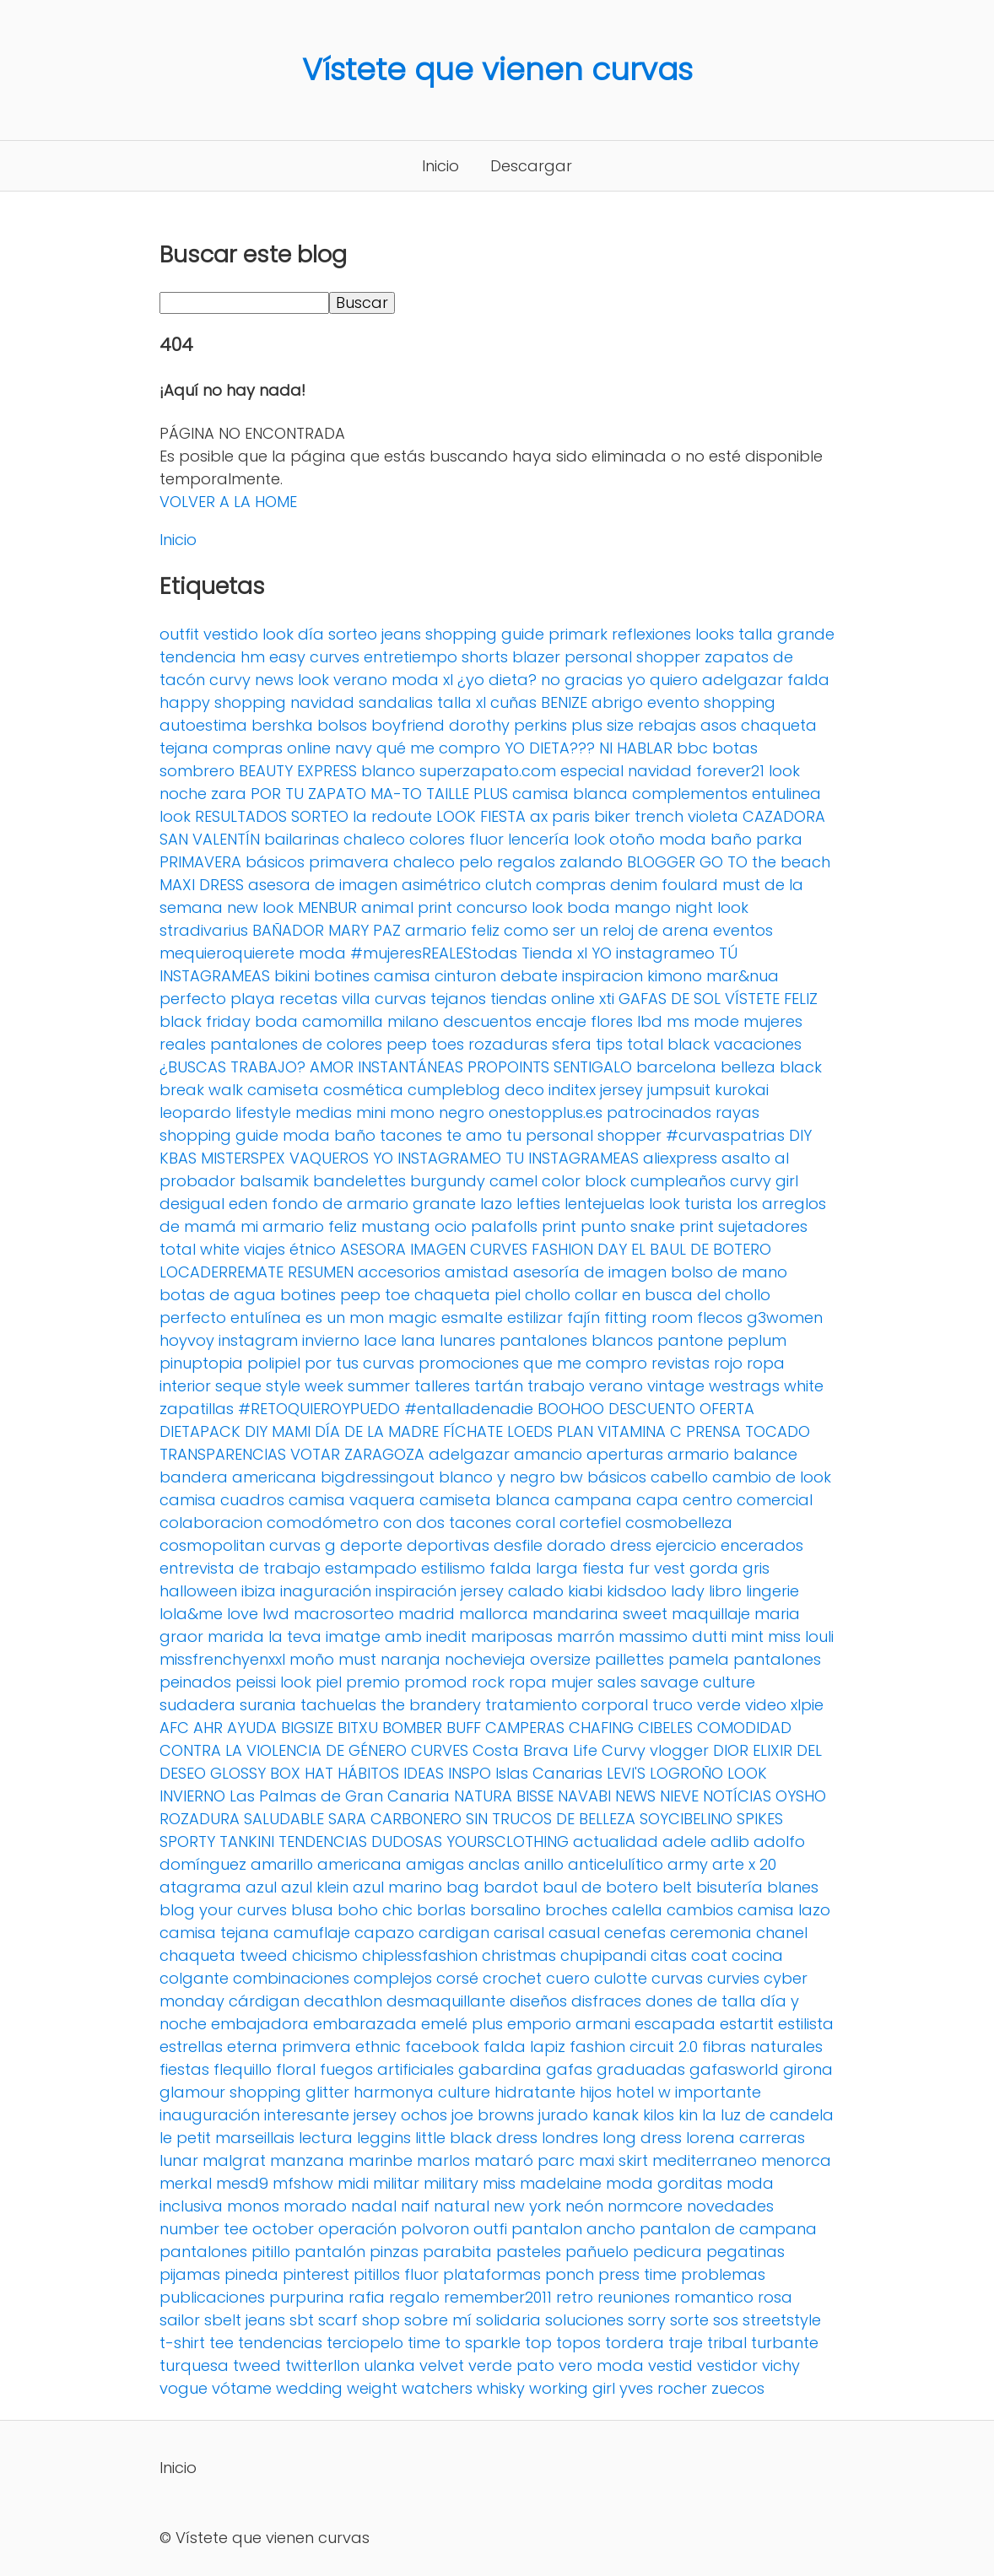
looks (714, 634)
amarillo (282, 1864)
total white (199, 1249)
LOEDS (530, 1431)
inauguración (209, 2114)
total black (668, 1044)
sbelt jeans (244, 2319)
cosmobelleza (678, 1522)
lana (418, 1340)
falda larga (533, 1568)
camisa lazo (783, 1909)
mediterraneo (704, 2160)
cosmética (363, 1089)
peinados (195, 1682)
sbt (301, 2319)
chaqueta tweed (223, 1955)
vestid (670, 2365)
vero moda (601, 2365)
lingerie (772, 1590)
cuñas (513, 702)
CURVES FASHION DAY (548, 1249)
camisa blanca (570, 793)
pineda (251, 2274)
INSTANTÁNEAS (410, 1066)
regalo (414, 2297)
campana (593, 1499)
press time (637, 2274)
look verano (342, 679)
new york (527, 2206)
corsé (457, 1978)
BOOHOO (571, 1408)
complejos (393, 1978)
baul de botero (600, 1887)
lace (380, 1340)
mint (747, 1636)
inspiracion (602, 975)
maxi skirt (613, 2160)
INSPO (469, 1773)
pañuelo (597, 2251)
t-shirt (182, 2342)
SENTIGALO (593, 1066)
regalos (526, 861)
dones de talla (701, 2001)
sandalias (396, 702)
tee (221, 2342)
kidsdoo (637, 1590)
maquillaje (711, 1613)
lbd (649, 1021)
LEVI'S (626, 1773)
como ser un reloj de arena (606, 930)
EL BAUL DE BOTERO (701, 1249)
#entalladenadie (468, 1408)
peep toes (425, 1044)
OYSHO (800, 1795)
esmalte (472, 1317)
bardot (510, 1887)
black (801, 1066)
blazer (536, 656)
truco (672, 1704)
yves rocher (663, 2388)
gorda (713, 1568)
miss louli (801, 1636)
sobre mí (438, 2319)
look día (293, 634)
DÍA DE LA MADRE (377, 1431)
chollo (547, 1294)
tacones (411, 1135)
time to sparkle (464, 2342)
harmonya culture (422, 2092)
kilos (658, 2114)
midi (353, 2183)
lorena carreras (745, 2137)
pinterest (316, 2274)
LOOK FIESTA (481, 816)
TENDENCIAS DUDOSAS (360, 1841)
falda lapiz (524, 2046)
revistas (680, 1363)
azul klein (314, 1887)
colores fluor (456, 839)
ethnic (378, 2046)
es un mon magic (371, 1317)
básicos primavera (317, 861)
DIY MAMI (278, 1431)
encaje (561, 1021)
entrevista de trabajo (240, 1568)
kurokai (742, 1089)
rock (488, 1682)
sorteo (352, 634)
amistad (477, 1272)
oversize (560, 1659)
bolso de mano (729, 1272)
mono (412, 1112)
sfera (572, 1044)
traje (685, 2342)
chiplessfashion (420, 1955)
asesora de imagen (322, 884)
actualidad (615, 1841)
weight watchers (410, 2388)
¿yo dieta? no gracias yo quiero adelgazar (620, 679)
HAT (319, 1773)
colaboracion (210, 1522)
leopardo (195, 1112)
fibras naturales (762, 2046)
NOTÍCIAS (737, 1795)
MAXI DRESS (201, 884)
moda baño (705, 839)
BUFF (463, 1727)
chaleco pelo (443, 861)
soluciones (584, 2319)
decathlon (343, 2001)
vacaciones (758, 1044)
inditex (572, 1089)
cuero (568, 1978)
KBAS (178, 1158)
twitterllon (322, 2365)
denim (633, 884)
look (175, 816)
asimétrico (441, 884)
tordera (634, 2342)
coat (709, 1955)
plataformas (492, 2274)
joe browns (492, 2114)
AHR (208, 1727)
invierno (330, 1340)
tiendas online (542, 998)
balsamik (274, 1180)
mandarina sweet (599, 1613)
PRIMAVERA (200, 861)
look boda (571, 907)
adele (684, 1841)
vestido (230, 634)
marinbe (380, 2160)
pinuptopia (201, 1363)
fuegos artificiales (387, 2069)
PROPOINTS (508, 1066)
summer (379, 1385)
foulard (690, 884)
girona (808, 2069)
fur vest (657, 1568)
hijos (596, 2092)
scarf (338, 2319)
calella (637, 1909)
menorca (796, 2160)
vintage (676, 1385)
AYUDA (252, 1727)
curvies (733, 1978)
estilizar (535, 1317)
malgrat (234, 2160)
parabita (457, 2251)
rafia (366, 2297)
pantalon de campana (728, 2228)
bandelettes (359, 1180)
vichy (781, 2365)
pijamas (189, 2274)
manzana (307, 2160)
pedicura (667, 2251)
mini (371, 1112)
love (242, 1613)
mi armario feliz (298, 1226)
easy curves (314, 656)
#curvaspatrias (725, 1135)
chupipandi (603, 1955)
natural (461, 2206)
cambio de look (771, 1477)
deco (524, 1089)
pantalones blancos (576, 1340)
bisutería (729, 1887)
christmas (519, 1955)
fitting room (648, 1317)
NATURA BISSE (504, 1795)
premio (373, 1682)
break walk (201, 1089)
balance (765, 1454)
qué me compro (438, 748)
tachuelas (338, 1704)
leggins (384, 2137)
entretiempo (410, 656)
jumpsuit (678, 1089)
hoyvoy (186, 1340)
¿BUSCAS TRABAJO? (232, 1066)
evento (673, 702)
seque (238, 1385)
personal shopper (632, 656)
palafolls (504, 1226)
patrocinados (659, 1112)
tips (609, 1044)
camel (513, 1180)
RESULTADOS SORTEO (271, 816)
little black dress (476, 2137)
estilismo (453, 1568)
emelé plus (462, 2023)
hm (252, 656)
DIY (800, 1135)
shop (381, 2319)
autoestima (203, 725)
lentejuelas (605, 1203)
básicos (616, 1477)
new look (260, 907)
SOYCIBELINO (686, 1818)
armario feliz (452, 930)
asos (718, 725)
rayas (737, 1112)
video (765, 1704)
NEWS (635, 1795)
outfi (490, 2228)
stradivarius (203, 930)
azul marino (397, 1887)
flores (612, 1021)
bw (571, 1477)
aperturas (624, 1454)
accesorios (399, 1272)
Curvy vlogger (655, 1750)
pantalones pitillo (224, 2251)
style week (304, 1385)
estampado (371, 1568)
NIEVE (679, 1795)
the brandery (431, 1704)
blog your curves (223, 1909)
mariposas (512, 1636)
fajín (583, 1317)
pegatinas (745, 2251)
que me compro (585, 1363)
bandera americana (237, 1477)
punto (603, 1226)
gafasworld (734, 2069)
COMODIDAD (744, 1727)
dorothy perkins (508, 725)
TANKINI (246, 1841)
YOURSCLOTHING (507, 1841)
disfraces (606, 2001)
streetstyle (782, 2319)
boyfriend (408, 725)
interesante (306, 2114)
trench (659, 816)
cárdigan (264, 2001)
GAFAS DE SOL (670, 998)
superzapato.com (487, 770)
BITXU (358, 1727)
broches (576, 1909)
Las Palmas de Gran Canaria (340, 1795)
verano (616, 1385)
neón (584, 2206)
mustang (395, 1226)
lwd (275, 1613)
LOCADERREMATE (221, 1272)
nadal (374, 2206)
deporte (371, 1545)
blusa (312, 1909)
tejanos (458, 998)
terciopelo (365, 2342)
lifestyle (263, 1112)
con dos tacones (447, 1522)
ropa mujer (551, 1682)
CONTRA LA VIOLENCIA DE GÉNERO (283, 1750)
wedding (309, 2388)
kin (688, 2114)
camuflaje (311, 1932)
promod (435, 1682)
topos (578, 2342)
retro (574, 2297)
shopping (739, 702)
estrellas (191, 2046)
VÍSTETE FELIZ (771, 998)
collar (596, 1294)
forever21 (730, 770)
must (357, 1659)
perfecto (192, 998)
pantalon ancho (573, 2228)
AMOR (332, 1066)
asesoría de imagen (590, 1272)
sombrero (197, 770)
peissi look (273, 1682)
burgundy (447, 1180)
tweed (257, 2365)
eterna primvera (289, 2046)
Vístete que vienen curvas (497, 69)
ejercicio (686, 1545)
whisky (501, 2388)
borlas (441, 1909)
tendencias (280, 2342)
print (559, 1226)
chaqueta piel (467, 1294)
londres (570, 2137)
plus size (602, 725)
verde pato (511, 2365)
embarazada (365, 2023)
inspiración (415, 1590)
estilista (806, 2023)
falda (808, 679)
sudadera (197, 1704)
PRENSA (713, 1431)
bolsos (342, 725)
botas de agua (217, 1294)
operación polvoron (393, 2228)
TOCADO (777, 1431)
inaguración (325, 1590)
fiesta (603, 1568)
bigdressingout (378, 1477)
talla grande (786, 634)
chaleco (374, 839)
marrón (585, 1636)
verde (719, 1704)
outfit (179, 634)
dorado (576, 1545)
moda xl (422, 679)
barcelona (676, 1066)
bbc (692, 748)
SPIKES (760, 1818)
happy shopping (222, 702)
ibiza (258, 1590)
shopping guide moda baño (267, 1135)
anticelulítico (615, 1864)
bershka (282, 725)
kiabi (585, 1590)
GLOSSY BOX (255, 1773)
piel (329, 1682)
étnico (312, 1249)
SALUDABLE (284, 1818)
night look (711, 907)
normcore (645, 2206)
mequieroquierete (226, 953)
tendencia (197, 656)
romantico (714, 2297)
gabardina (500, 2069)
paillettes (629, 1659)
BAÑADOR (288, 930)
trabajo (556, 1385)
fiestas (184, 2069)
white (804, 1385)
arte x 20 (744, 1864)
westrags (744, 1385)
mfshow (303, 2183)
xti (606, 998)
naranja (410, 1659)
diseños (538, 2001)
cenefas (635, 1932)
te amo (474, 1135)
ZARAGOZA (384, 1454)
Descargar (531, 165)
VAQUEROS (329, 1158)
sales (616, 1682)
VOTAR (315, 1454)
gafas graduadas (615, 2069)
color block (584, 1180)
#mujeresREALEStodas (433, 953)
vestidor (727, 2365)
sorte (689, 2319)
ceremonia (711, 1932)
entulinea (786, 793)
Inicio (440, 165)
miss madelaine (542, 2183)
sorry (647, 2319)
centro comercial (748, 1499)
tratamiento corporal (566, 1704)
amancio (548, 1454)
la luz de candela (768, 2114)
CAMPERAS (525, 1727)
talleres (442, 1385)
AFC (174, 1727)
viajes (264, 1249)
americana (359, 1864)
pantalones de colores (296, 1044)
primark (578, 634)
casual (574, 1932)
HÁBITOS (368, 1773)
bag (462, 1887)
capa (657, 1499)
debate (529, 975)
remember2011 (498, 2297)
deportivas (448, 1545)
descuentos (487, 1021)
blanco (388, 770)
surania (268, 1704)
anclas (494, 1864)
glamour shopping (230, 2092)
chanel (782, 1932)
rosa (775, 2297)
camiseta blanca (484, 1499)
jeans (401, 634)
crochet (512, 1978)
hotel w (643, 2092)
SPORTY (187, 1841)
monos (253, 2206)
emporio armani (568, 2023)
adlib (729, 1841)
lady (688, 1590)
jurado (563, 2114)
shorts (485, 656)
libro (725, 1590)
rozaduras (508, 1044)
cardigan (454, 1932)
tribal (727, 2342)
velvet (441, 2365)
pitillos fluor (396, 2274)
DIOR (730, 1750)
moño (311, 1659)
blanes (792, 1887)
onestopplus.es (545, 1112)
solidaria (508, 2319)
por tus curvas (359, 1363)
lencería (539, 839)
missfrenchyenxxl (222, 1659)
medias (323, 1112)
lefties (538, 1203)
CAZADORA (784, 816)
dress (630, 1545)
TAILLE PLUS (467, 793)
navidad (322, 702)
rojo (728, 1363)
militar (396, 2183)
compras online (272, 748)
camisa (402, 975)
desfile (518, 1545)
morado (315, 2206)
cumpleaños (678, 1180)
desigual (191, 1203)
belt (677, 1887)
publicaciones (212, 2297)
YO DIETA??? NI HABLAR (589, 748)
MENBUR (327, 907)
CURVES (439, 1750)
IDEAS (423, 1773)
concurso (491, 907)
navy (353, 748)
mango (642, 907)
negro (461, 1112)
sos (725, 2319)
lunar (178, 2160)
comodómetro (323, 1522)
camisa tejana (214, 1932)
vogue (183, 2388)
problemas (723, 2274)
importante (718, 2092)
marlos (443, 2160)
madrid (426, 1613)
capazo (384, 1932)
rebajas (667, 725)
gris (756, 1568)
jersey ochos (400, 2114)
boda (276, 1021)
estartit (747, 2023)
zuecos (737, 2388)
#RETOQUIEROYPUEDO (319, 1408)
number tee (203, 2228)
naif (415, 2206)
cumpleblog (454, 1089)
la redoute (392, 816)
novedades (730, 2206)
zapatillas (196, 1408)
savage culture (697, 1682)
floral (296, 2069)
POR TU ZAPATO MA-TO (336, 793)
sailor (179, 2319)
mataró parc (524, 2160)
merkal (185, 2183)
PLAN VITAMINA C (619, 1431)
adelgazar (469, 1454)
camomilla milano (370, 1021)
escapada (675, 2023)
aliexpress (680, 1158)
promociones (469, 1363)
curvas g (302, 1545)
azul (261, 1887)
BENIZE (564, 702)
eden (248, 1203)
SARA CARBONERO (395, 1818)
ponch (569, 2274)
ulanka (389, 2365)
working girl (572, 2388)
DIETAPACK (199, 1431)
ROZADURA (199, 1818)
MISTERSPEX (243, 1158)
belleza (748, 1066)
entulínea (265, 1317)
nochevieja (485, 1659)
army (687, 1864)
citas (669, 1955)
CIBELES (665, 1727)
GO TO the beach (765, 861)
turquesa (194, 2365)
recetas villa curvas (352, 998)
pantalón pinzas (356, 2251)
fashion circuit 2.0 (634, 2046)
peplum (756, 1340)
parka (779, 839)
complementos (690, 793)
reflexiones (651, 634)
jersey (621, 1089)
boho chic (375, 1909)
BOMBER (412, 1727)
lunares (467, 1340)
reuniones (633, 2297)
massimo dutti (673, 1636)
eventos (743, 930)
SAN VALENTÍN (209, 839)
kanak (615, 2114)
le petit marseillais (226, 2137)
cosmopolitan (212, 1545)
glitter (327, 2092)
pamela (698, 1659)
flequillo (242, 2069)
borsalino (505, 1909)
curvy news (251, 679)
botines (342, 975)
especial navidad (626, 770)
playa (252, 998)
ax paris (560, 816)
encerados (762, 1545)
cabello (679, 1477)
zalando (591, 861)
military (451, 2183)
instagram (258, 1340)
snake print (672, 1226)
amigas (435, 1864)
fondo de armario (340, 1203)
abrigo (617, 702)
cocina (757, 1955)
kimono (674, 975)
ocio (451, 1226)
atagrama (200, 1887)
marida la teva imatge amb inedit (337, 1636)
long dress (642, 2137)
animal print (406, 907)
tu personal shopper (584, 1135)
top (538, 2342)
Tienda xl (554, 953)
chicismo (325, 1955)
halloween (198, 1590)
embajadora (260, 2023)
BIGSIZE (307, 1727)
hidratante (534, 2092)
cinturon (465, 975)
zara (228, 793)
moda (322, 953)
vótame (242, 2388)
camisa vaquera (352, 1499)
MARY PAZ (364, 930)
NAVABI (584, 1795)
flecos (720, 1317)
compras (571, 884)
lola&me (191, 1613)
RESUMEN (321, 1272)
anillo (544, 1864)
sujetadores (763, 1226)
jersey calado (512, 1590)
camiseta (283, 1089)
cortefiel (590, 1522)
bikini (292, 975)
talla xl (461, 702)
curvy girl (764, 1180)
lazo (496, 1203)
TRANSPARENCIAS (222, 1454)
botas (735, 748)
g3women (785, 1317)
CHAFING (601, 1727)
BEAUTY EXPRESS (298, 770)
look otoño (614, 839)
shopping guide (484, 634)
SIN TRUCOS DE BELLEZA (550, 1818)
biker (612, 816)
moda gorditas (664, 2183)
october (283, 2228)
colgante (194, 1978)
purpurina (306, 2297)
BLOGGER (661, 861)
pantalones (777, 1659)
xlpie (807, 1704)
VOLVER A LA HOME (228, 501)
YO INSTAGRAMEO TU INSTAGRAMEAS (506, 1158)
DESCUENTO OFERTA (681, 1408)
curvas (677, 1978)
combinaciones (291, 1978)
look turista (690, 1203)
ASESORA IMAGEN (403, 1249)
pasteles (528, 2251)
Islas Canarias (548, 1773)
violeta (713, 816)
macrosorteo (344, 1613)
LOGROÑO (686, 1773)
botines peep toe (345, 1294)
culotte (620, 1978)
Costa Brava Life (535, 1750)
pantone (690, 1340)
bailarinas (301, 839)
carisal (519, 1932)
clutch (508, 884)
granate (444, 1203)
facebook (442, 2046)
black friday (205, 1021)
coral (535, 1522)
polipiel (273, 1363)
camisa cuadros (221, 1499)
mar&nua (742, 975)
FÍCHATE (473, 1431)
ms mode (703, 1021)
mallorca (493, 1613)
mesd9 (242, 2183)
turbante (784, 2342)
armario (698, 1454)
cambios (700, 1909)
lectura (326, 2137)
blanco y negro (497, 1477)
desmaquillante (445, 2001)
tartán (498, 1385)
